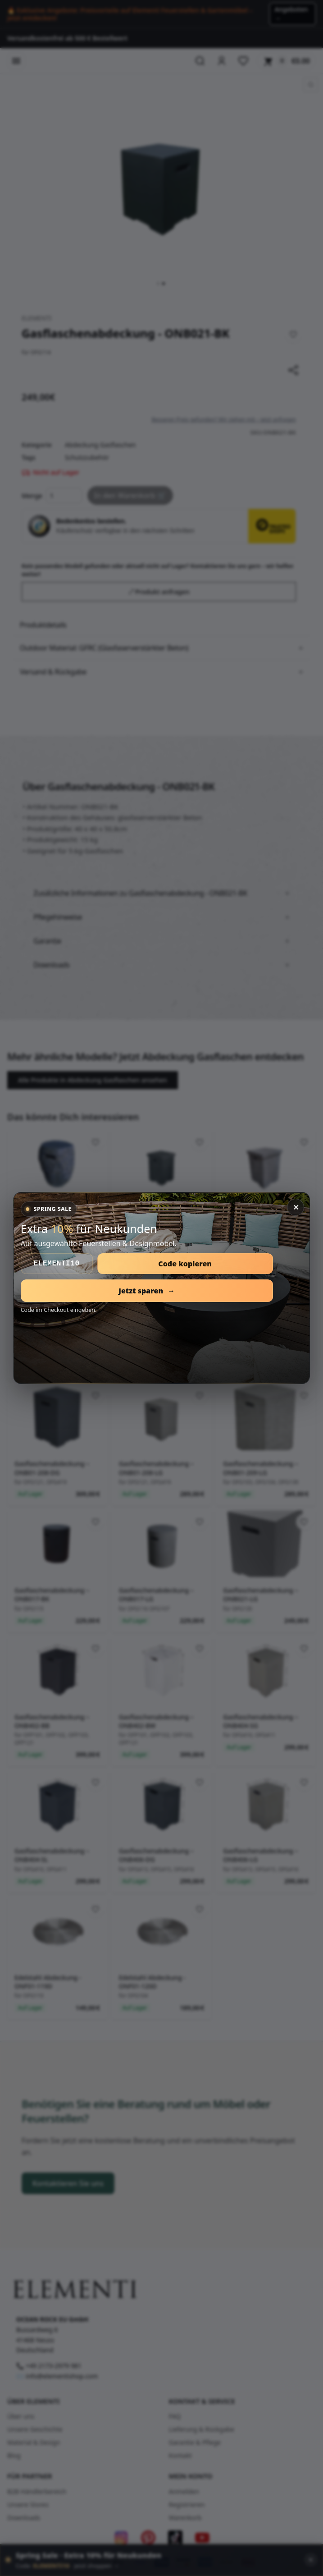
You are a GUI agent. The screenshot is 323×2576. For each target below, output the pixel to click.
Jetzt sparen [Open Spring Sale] (146, 1290)
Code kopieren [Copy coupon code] (185, 1264)
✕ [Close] (296, 1207)
